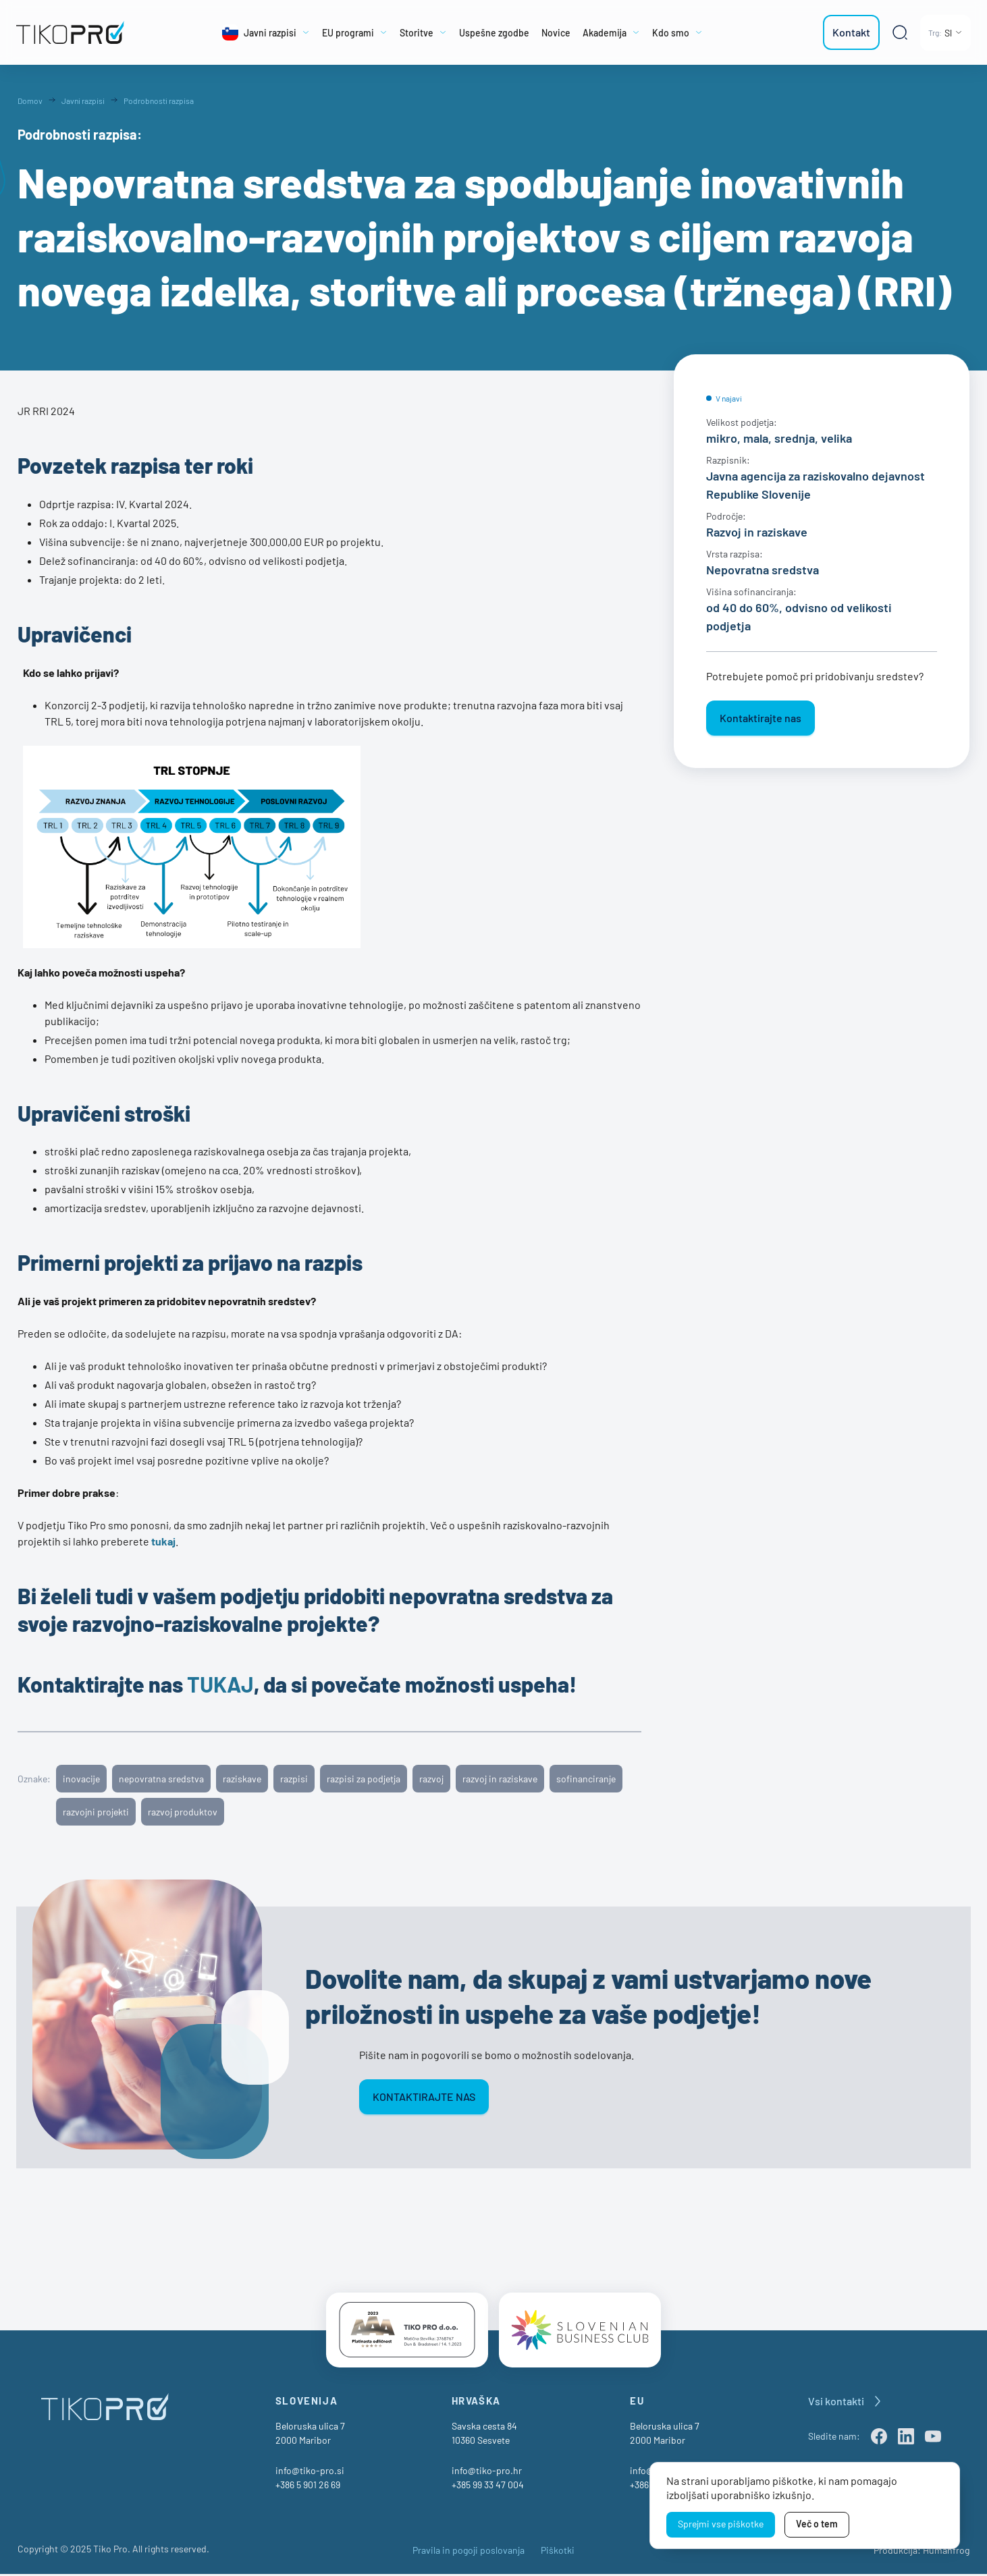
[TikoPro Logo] (78, 32)
